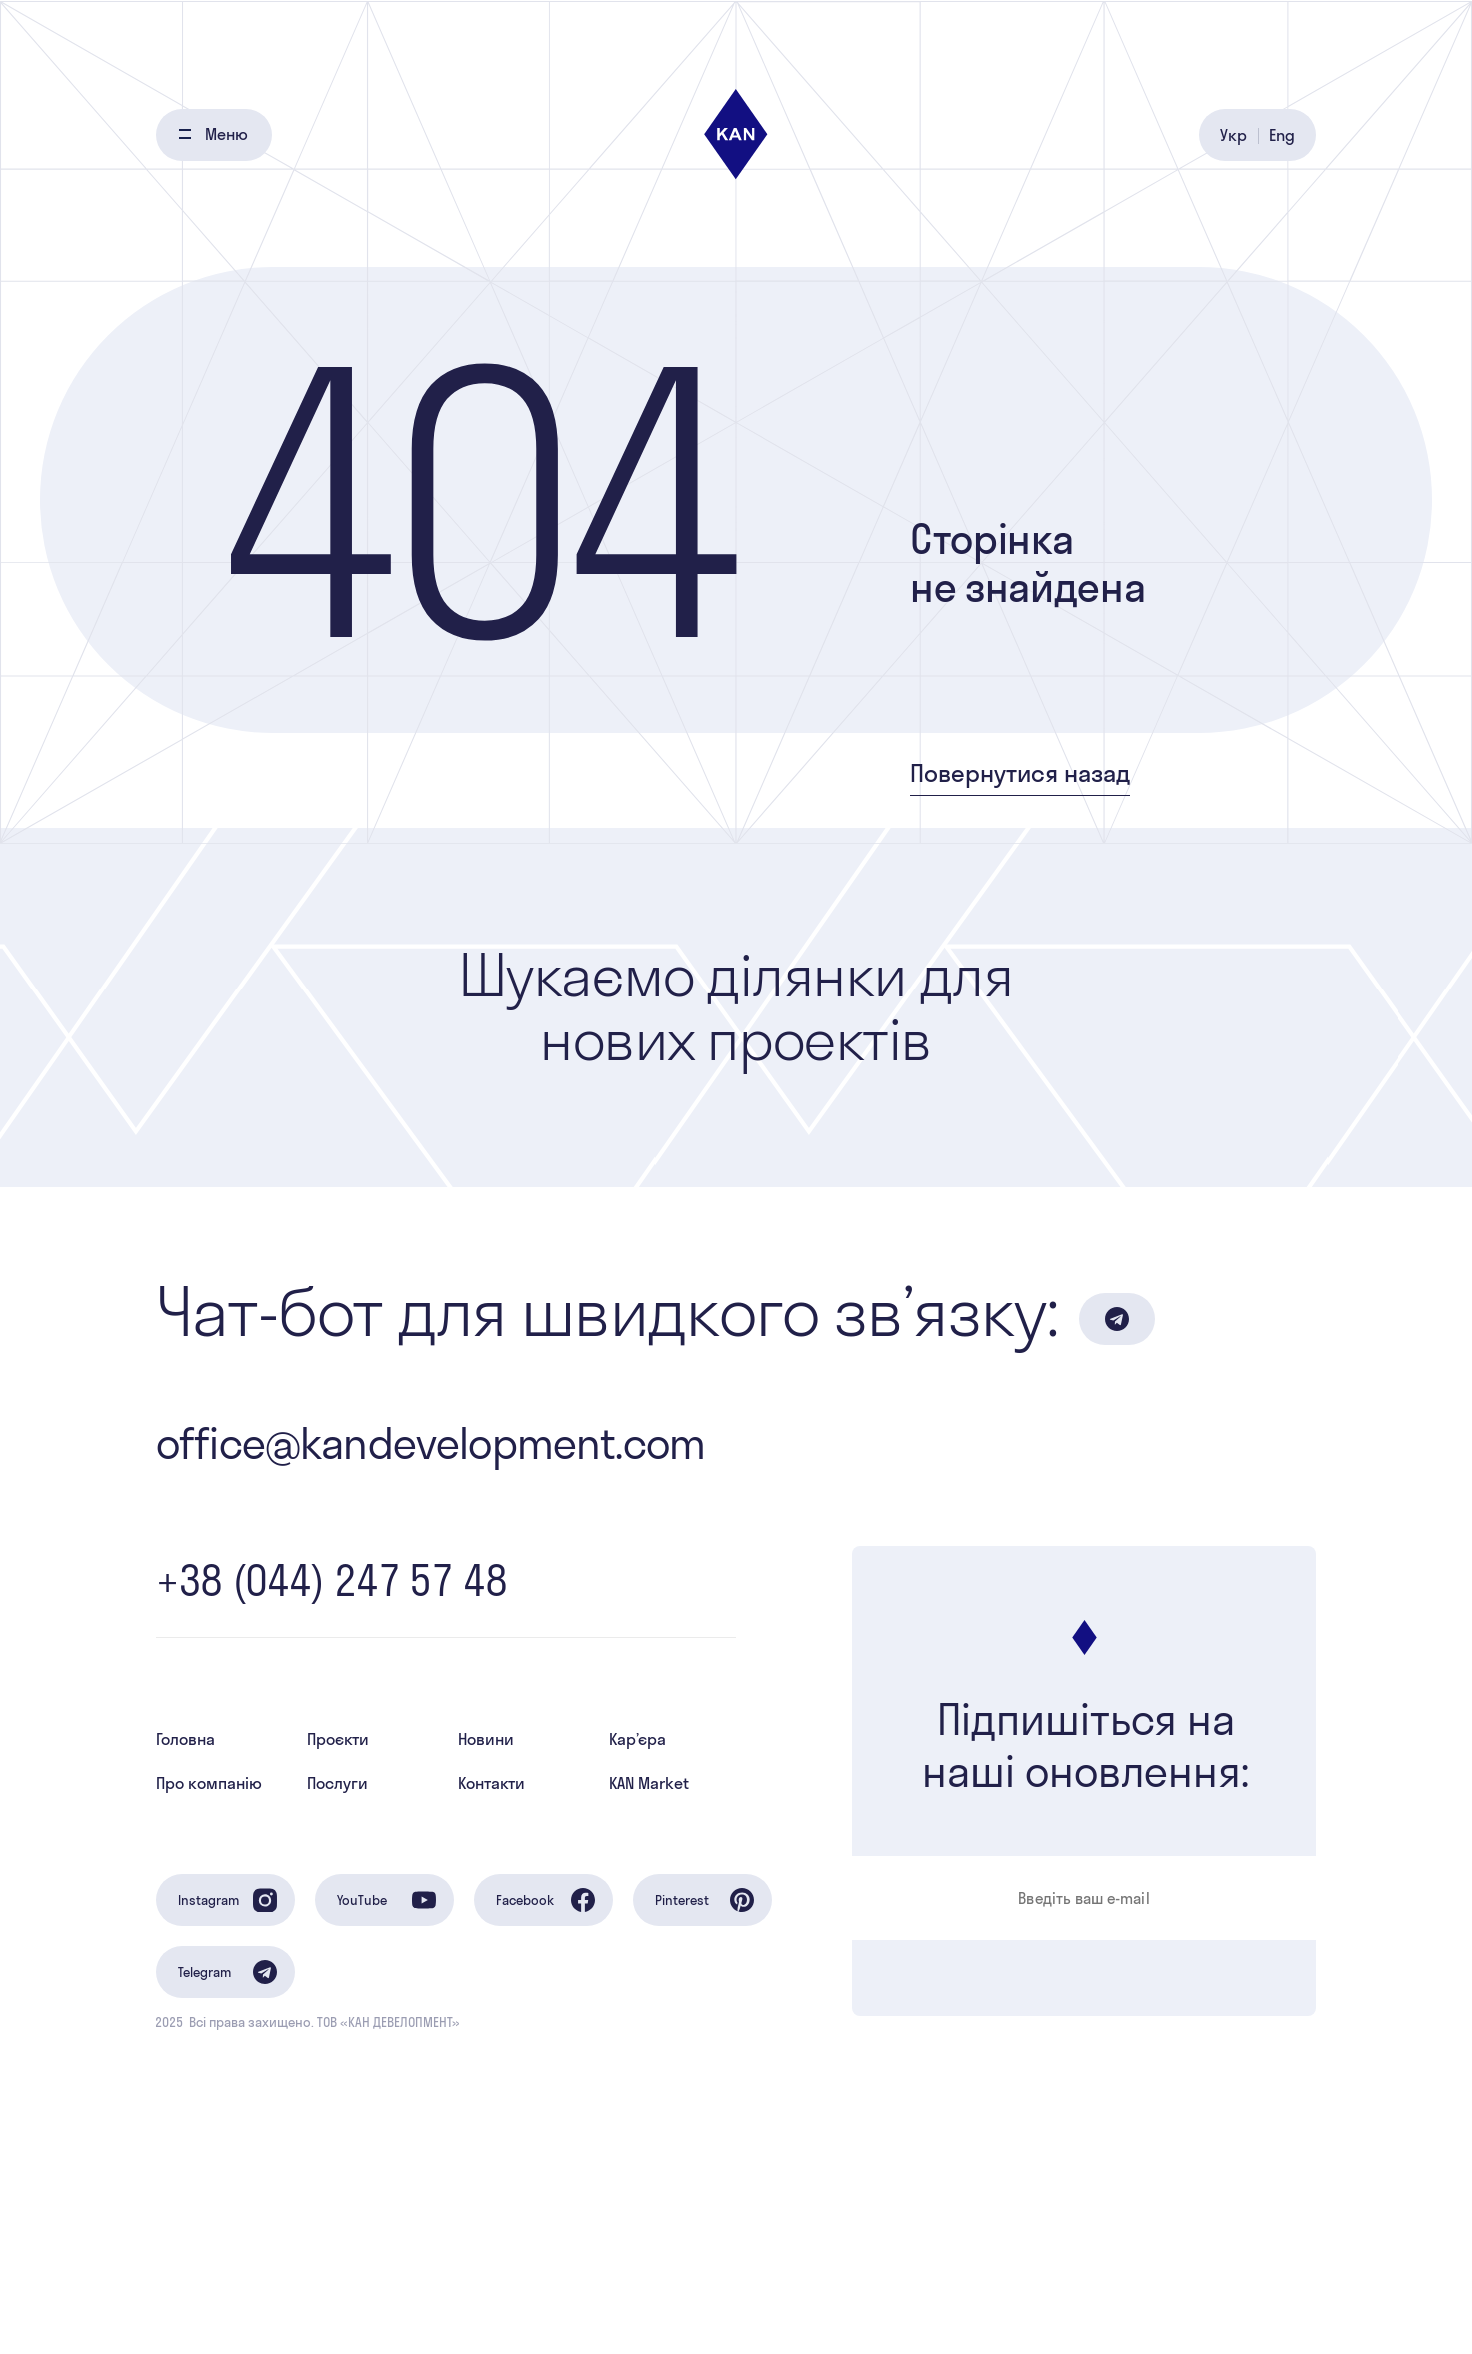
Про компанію (209, 1783)
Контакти (491, 1783)
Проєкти (338, 1739)
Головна (185, 1739)
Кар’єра (637, 1739)
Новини (486, 1739)
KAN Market (649, 1783)
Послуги (337, 1783)
